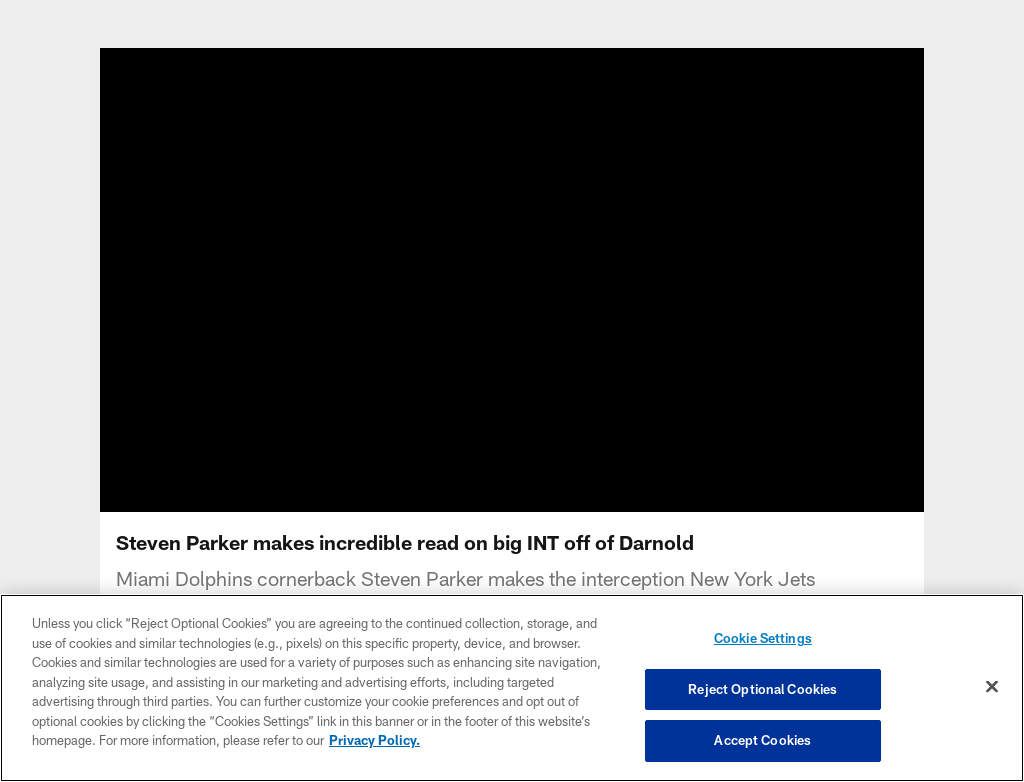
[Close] (992, 687)
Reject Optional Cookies (762, 689)
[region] (512, 688)
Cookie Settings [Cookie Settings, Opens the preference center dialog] (763, 638)
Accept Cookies (762, 740)
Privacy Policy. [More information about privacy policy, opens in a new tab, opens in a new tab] (374, 740)
